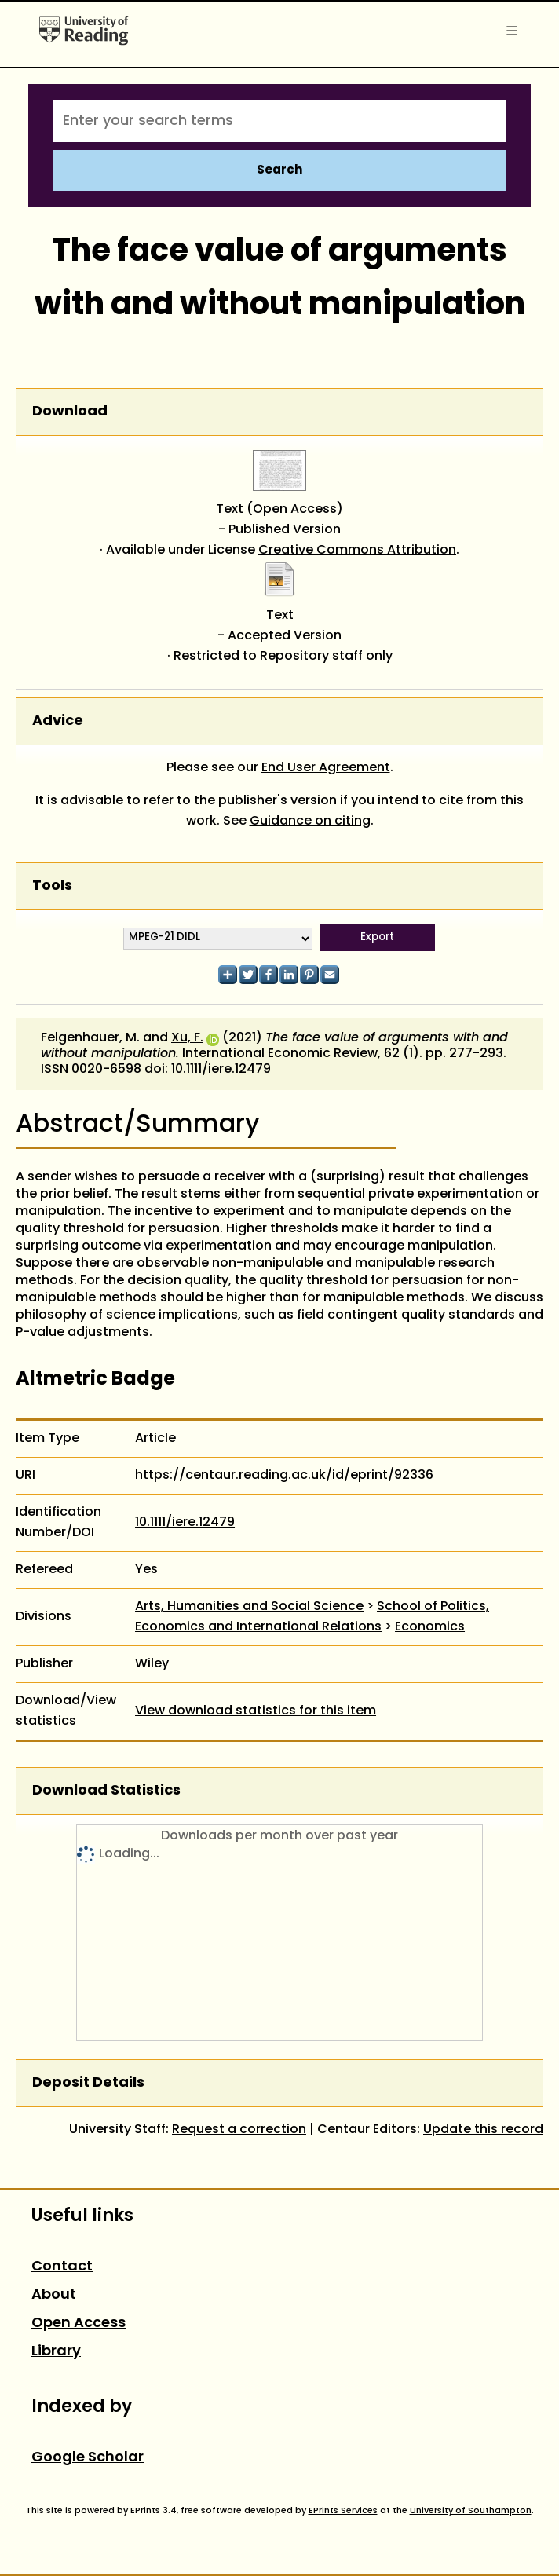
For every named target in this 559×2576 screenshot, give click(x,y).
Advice (57, 721)
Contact (62, 2267)
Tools (52, 886)
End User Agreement (325, 768)
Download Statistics (106, 1791)
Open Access (78, 2323)
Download (70, 412)
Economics (430, 1627)
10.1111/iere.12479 (221, 1069)
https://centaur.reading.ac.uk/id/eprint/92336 (284, 1475)
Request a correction (239, 2130)
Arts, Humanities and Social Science (249, 1607)
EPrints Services (343, 2511)
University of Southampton (471, 2511)
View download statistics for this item (255, 1711)
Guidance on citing (310, 821)
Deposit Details (88, 2083)
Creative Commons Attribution (357, 550)
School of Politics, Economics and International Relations (312, 1617)
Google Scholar (87, 2458)
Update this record (483, 2130)
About (53, 2295)
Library (56, 2352)
